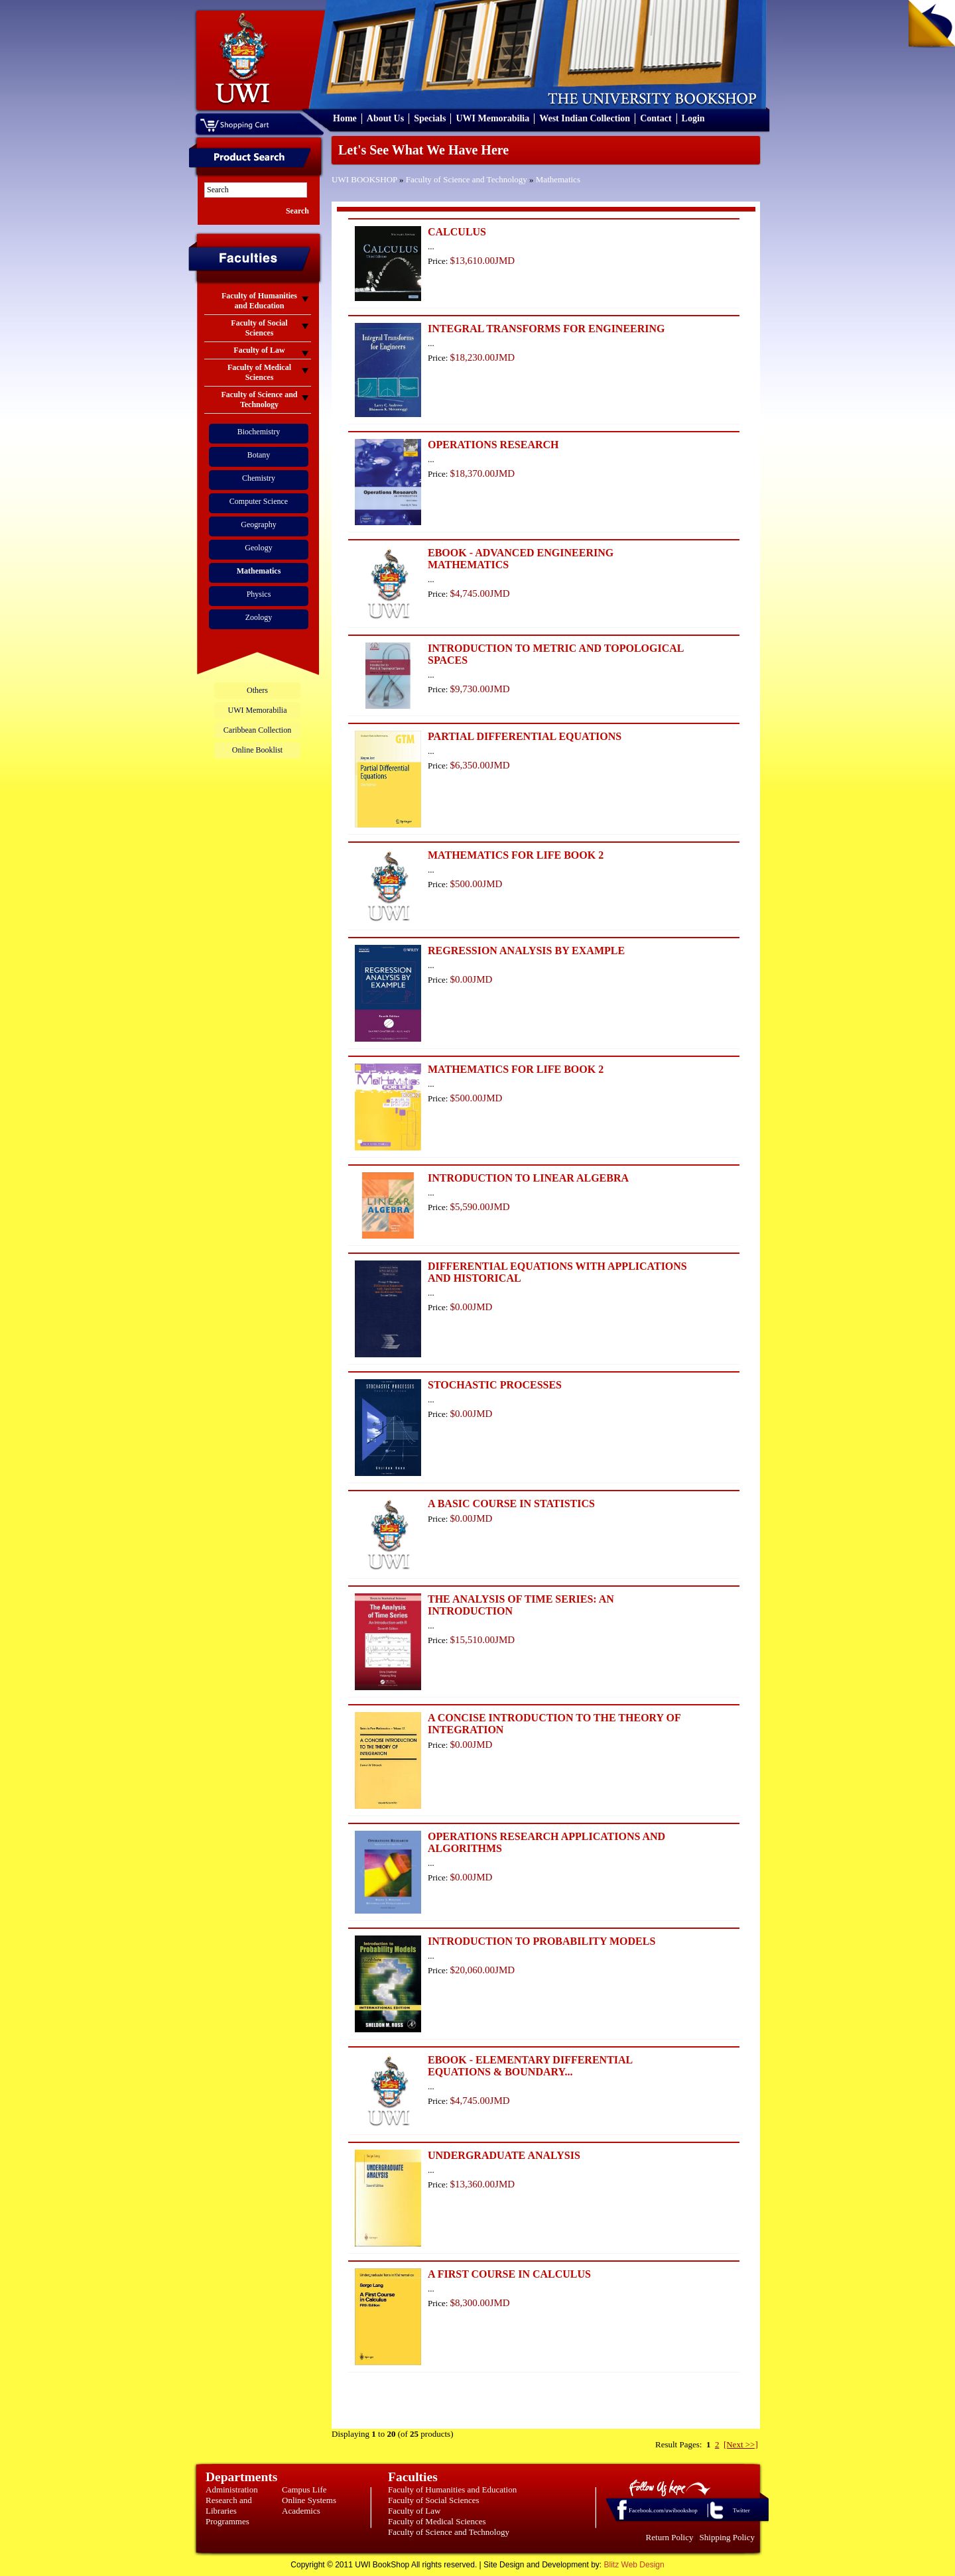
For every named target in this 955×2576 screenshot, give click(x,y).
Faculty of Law (414, 2511)
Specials (430, 118)
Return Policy (670, 2537)
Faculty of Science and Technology (466, 179)
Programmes (227, 2521)
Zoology (259, 617)
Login (693, 118)
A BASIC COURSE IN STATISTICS (511, 1503)
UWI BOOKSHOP (364, 179)
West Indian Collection (584, 118)
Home (345, 118)
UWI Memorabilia (492, 118)
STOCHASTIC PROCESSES (495, 1384)
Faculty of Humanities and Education (452, 2489)
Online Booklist (257, 750)
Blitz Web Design (634, 2564)
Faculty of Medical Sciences (437, 2521)
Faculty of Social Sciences (433, 2500)
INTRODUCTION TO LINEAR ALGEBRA (528, 1178)
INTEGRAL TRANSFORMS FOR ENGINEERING (546, 328)
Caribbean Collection (257, 730)
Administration (232, 2489)
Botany (259, 455)
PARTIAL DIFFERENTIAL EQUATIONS (524, 736)
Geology (258, 547)
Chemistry (258, 478)
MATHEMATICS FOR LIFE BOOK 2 (516, 855)
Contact (655, 118)
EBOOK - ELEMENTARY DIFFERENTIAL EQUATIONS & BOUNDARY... (530, 2065)
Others (257, 690)
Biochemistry (259, 431)
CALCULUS (457, 231)
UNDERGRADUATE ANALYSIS (504, 2155)
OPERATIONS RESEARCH (493, 444)
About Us (385, 118)
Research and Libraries (229, 2505)
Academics (301, 2511)
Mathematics (558, 179)
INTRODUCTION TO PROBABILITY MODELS (541, 1941)
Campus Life (304, 2489)
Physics (259, 594)
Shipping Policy (727, 2537)
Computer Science (258, 501)
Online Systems (309, 2500)
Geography (258, 524)
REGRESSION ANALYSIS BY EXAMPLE (526, 950)
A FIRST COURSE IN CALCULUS (509, 2274)
